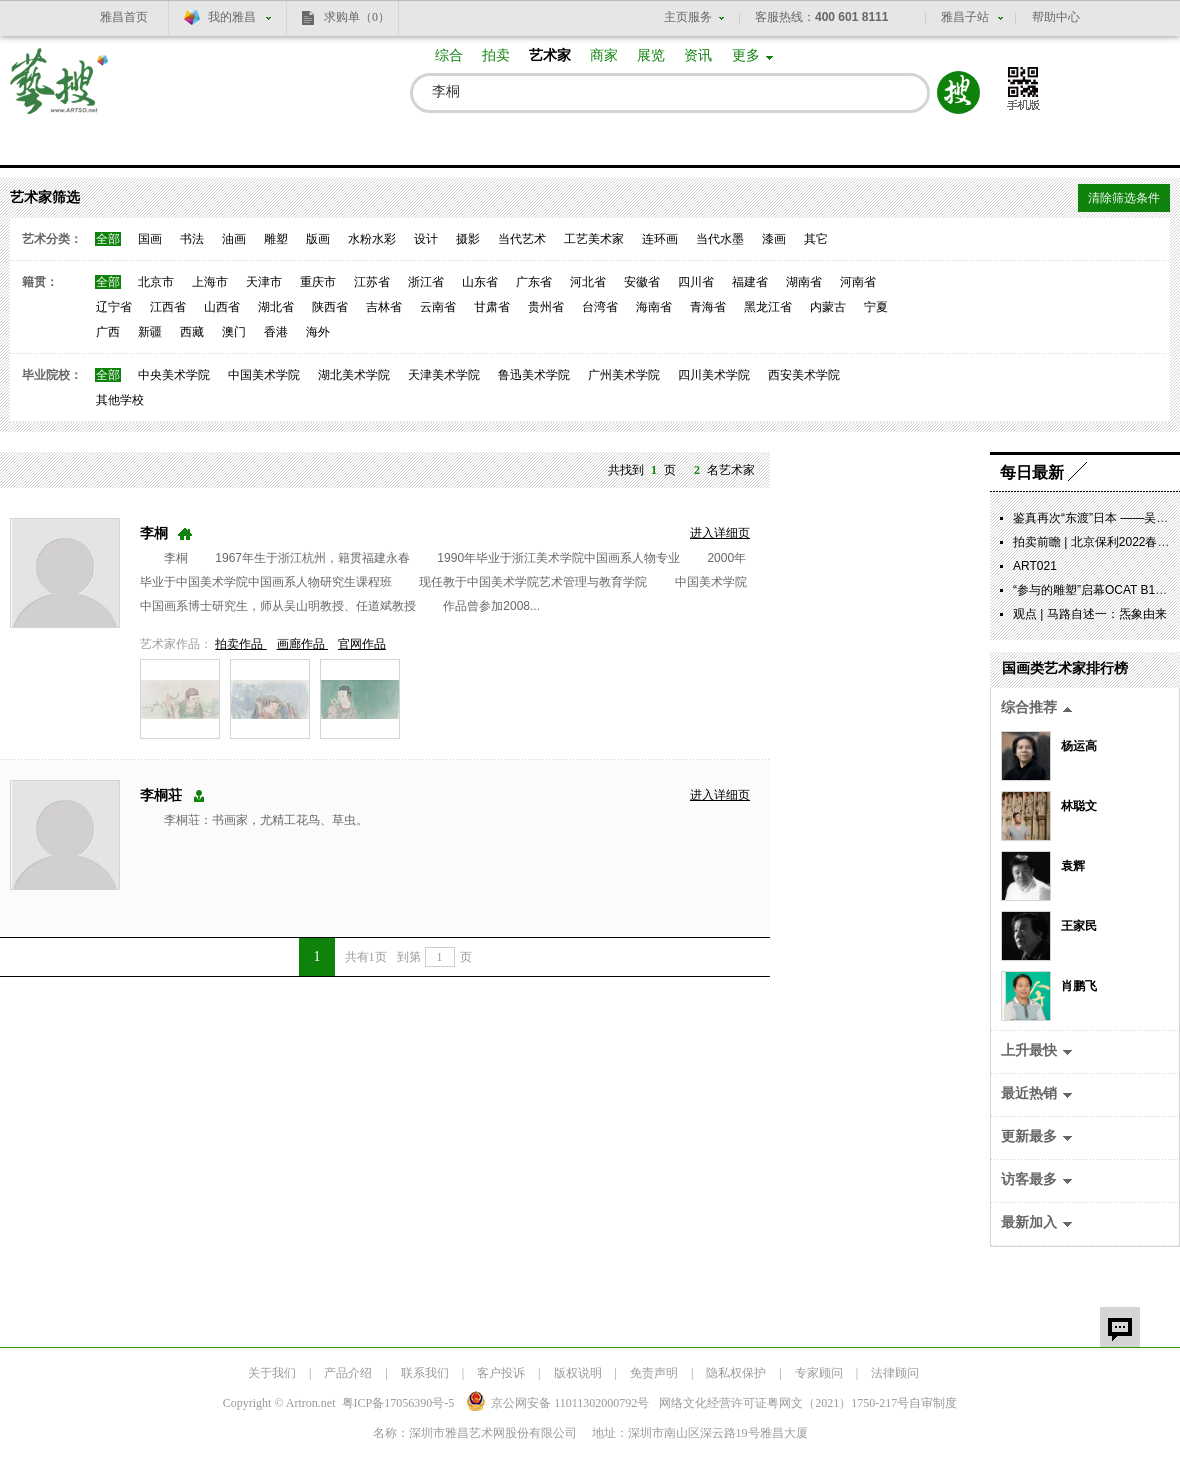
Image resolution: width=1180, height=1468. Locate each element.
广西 (108, 332)
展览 (651, 55)
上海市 (210, 282)
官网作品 (362, 644)
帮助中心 (1056, 17)
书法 (192, 239)
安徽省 (642, 282)
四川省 (696, 282)
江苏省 (372, 282)
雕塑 (276, 239)
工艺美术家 (594, 239)
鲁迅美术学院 (534, 375)
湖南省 (804, 282)
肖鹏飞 (1079, 986)
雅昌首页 (124, 17)
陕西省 (330, 307)
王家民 (1079, 926)
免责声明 (654, 1373)
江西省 (168, 307)
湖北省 (276, 307)
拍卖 (496, 55)
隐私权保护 (736, 1373)
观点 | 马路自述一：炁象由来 (1090, 614)
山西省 (222, 307)
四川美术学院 (714, 375)
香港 (276, 332)
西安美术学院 (804, 375)
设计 (426, 239)
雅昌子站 (965, 17)
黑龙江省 (768, 307)
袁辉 (1073, 866)
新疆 (150, 332)
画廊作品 (302, 644)
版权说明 (578, 1373)
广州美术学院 (624, 375)
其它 (816, 239)
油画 (234, 239)
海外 (318, 332)
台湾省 (600, 307)
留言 (1120, 1327)
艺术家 (550, 55)
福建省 (750, 282)
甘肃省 (492, 307)
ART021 (1035, 566)
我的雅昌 (232, 17)
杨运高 (1079, 746)
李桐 (154, 533)
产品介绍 (348, 1373)
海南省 (654, 307)
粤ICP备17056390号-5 (398, 1403)
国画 (150, 239)
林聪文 (1079, 806)
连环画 (660, 239)
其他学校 (120, 400)
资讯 (698, 55)
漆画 (774, 239)
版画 (318, 239)
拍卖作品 (240, 644)
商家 (604, 55)
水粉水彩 (372, 239)
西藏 (192, 332)
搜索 (958, 92)
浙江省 (426, 282)
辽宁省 (114, 307)
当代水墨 (720, 239)
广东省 (534, 282)
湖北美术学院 (354, 375)
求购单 (357, 17)
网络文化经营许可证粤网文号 (784, 1403)
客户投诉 (501, 1373)
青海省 (708, 307)
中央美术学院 (174, 375)
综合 (449, 55)
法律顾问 (895, 1373)
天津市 (264, 282)
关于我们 (272, 1373)
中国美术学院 (264, 375)
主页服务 (688, 17)
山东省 (480, 282)
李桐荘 (161, 795)
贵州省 (546, 307)
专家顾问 (819, 1373)
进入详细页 (720, 533)
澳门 (234, 332)
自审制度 (933, 1403)
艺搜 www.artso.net (60, 93)
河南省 (858, 282)
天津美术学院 (444, 375)
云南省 (438, 307)
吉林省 (384, 307)
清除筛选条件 (1124, 198)
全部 (108, 239)
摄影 (468, 239)
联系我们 (425, 1373)
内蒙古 (828, 307)
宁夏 (876, 307)
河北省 (588, 282)
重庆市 (318, 282)
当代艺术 (522, 239)
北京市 (156, 282)
